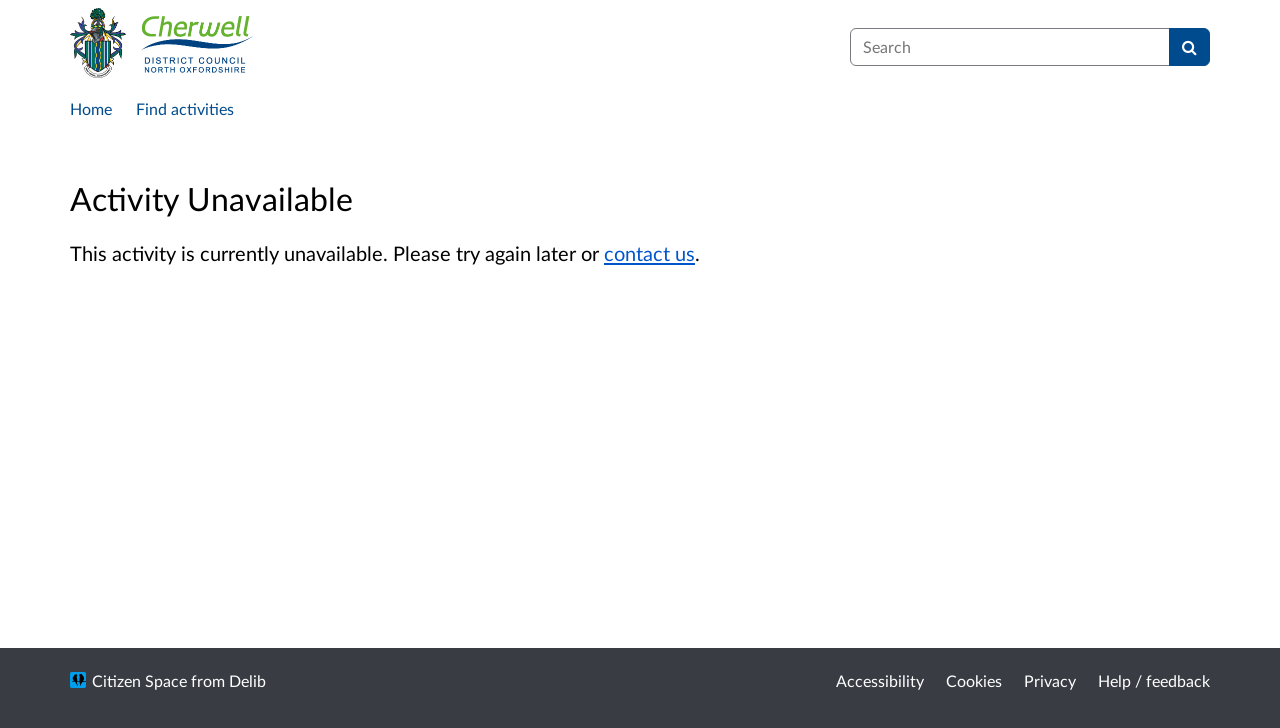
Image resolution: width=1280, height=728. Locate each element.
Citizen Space (139, 680)
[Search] (1189, 47)
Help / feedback (1154, 680)
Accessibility (880, 680)
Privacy (1050, 680)
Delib (247, 680)
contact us (649, 253)
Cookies (974, 680)
